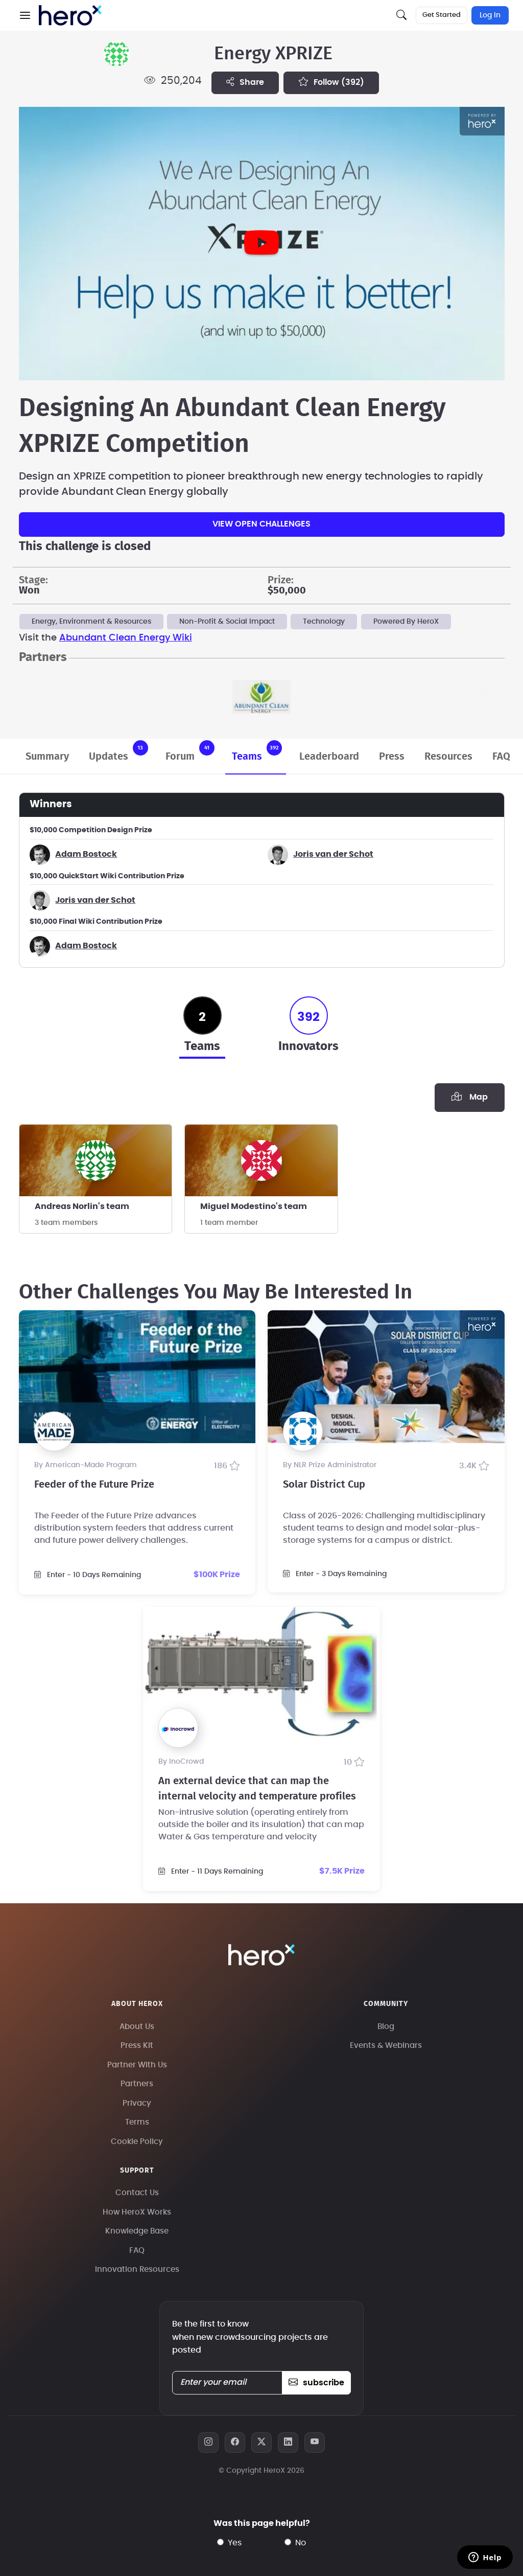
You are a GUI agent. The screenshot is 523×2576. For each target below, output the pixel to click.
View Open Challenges (261, 524)
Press (392, 756)
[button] (25, 15)
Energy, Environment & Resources (91, 621)
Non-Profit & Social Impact (227, 621)
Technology (324, 621)
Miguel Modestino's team (253, 1206)
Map (469, 1096)
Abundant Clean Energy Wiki (125, 638)
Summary (47, 756)
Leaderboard (329, 756)
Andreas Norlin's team (82, 1206)
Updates (118, 751)
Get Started (441, 15)
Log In (490, 15)
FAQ (501, 756)
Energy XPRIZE (273, 53)
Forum (190, 751)
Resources (448, 756)
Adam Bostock (86, 854)
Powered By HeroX (406, 621)
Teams (257, 751)
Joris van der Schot (333, 854)
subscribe (316, 2382)
